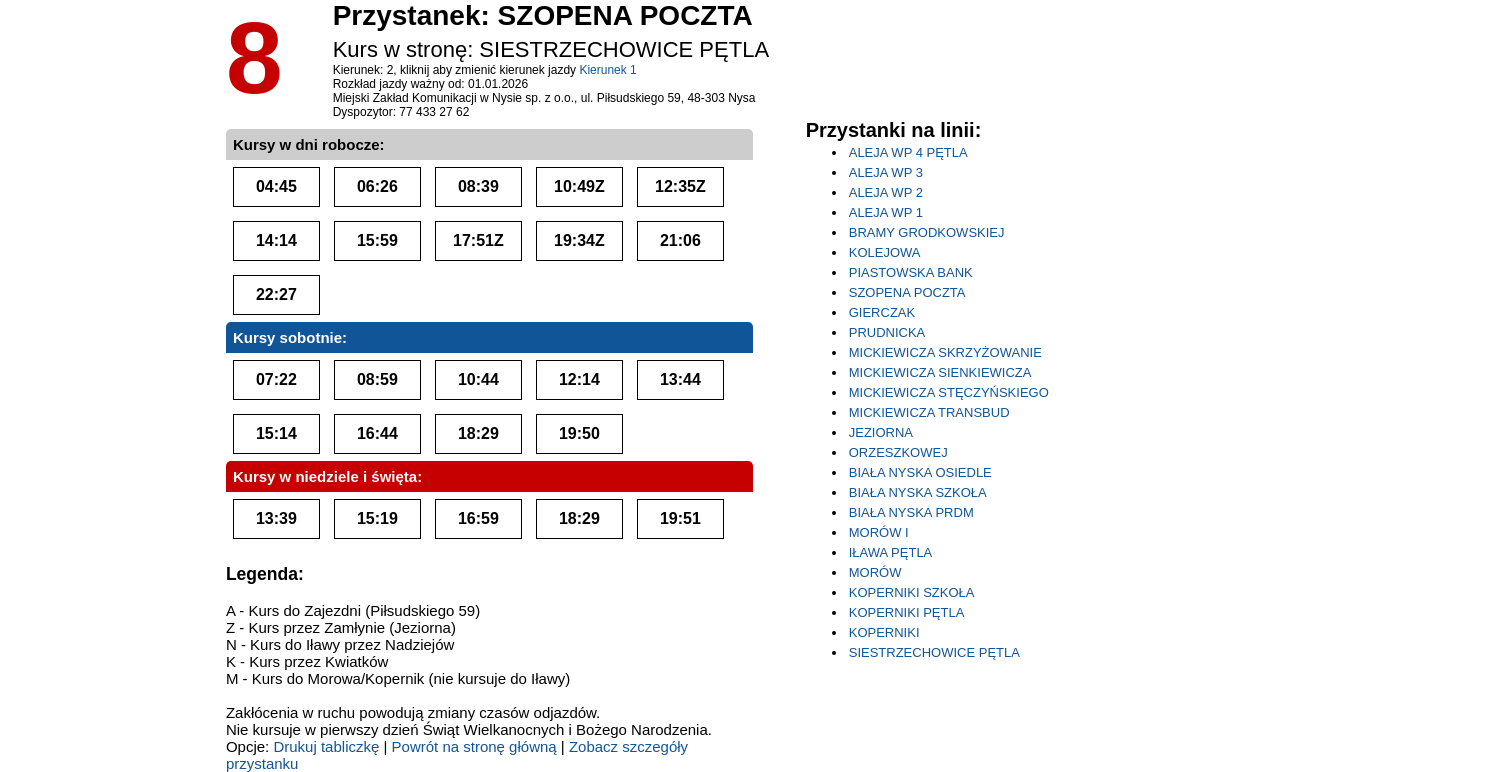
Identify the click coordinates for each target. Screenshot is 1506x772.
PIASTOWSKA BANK (911, 272)
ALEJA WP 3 (886, 172)
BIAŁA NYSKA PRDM (911, 512)
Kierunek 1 (607, 70)
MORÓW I (879, 532)
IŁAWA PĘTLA (891, 552)
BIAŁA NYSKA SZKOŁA (918, 492)
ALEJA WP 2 (886, 192)
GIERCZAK (882, 312)
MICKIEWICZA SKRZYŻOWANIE (945, 352)
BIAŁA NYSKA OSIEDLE (920, 472)
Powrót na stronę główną (474, 746)
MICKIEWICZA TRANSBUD (929, 412)
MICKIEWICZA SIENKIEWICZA (940, 372)
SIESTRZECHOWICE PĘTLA (934, 652)
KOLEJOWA (885, 252)
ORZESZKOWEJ (898, 452)
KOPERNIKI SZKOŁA (912, 592)
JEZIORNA (881, 432)
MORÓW (875, 572)
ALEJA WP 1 (886, 212)
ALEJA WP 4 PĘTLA (908, 152)
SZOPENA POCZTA (907, 292)
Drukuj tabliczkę (326, 746)
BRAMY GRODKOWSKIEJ (927, 232)
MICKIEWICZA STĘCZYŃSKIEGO (949, 392)
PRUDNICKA (887, 332)
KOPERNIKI (884, 632)
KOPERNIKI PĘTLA (907, 612)
